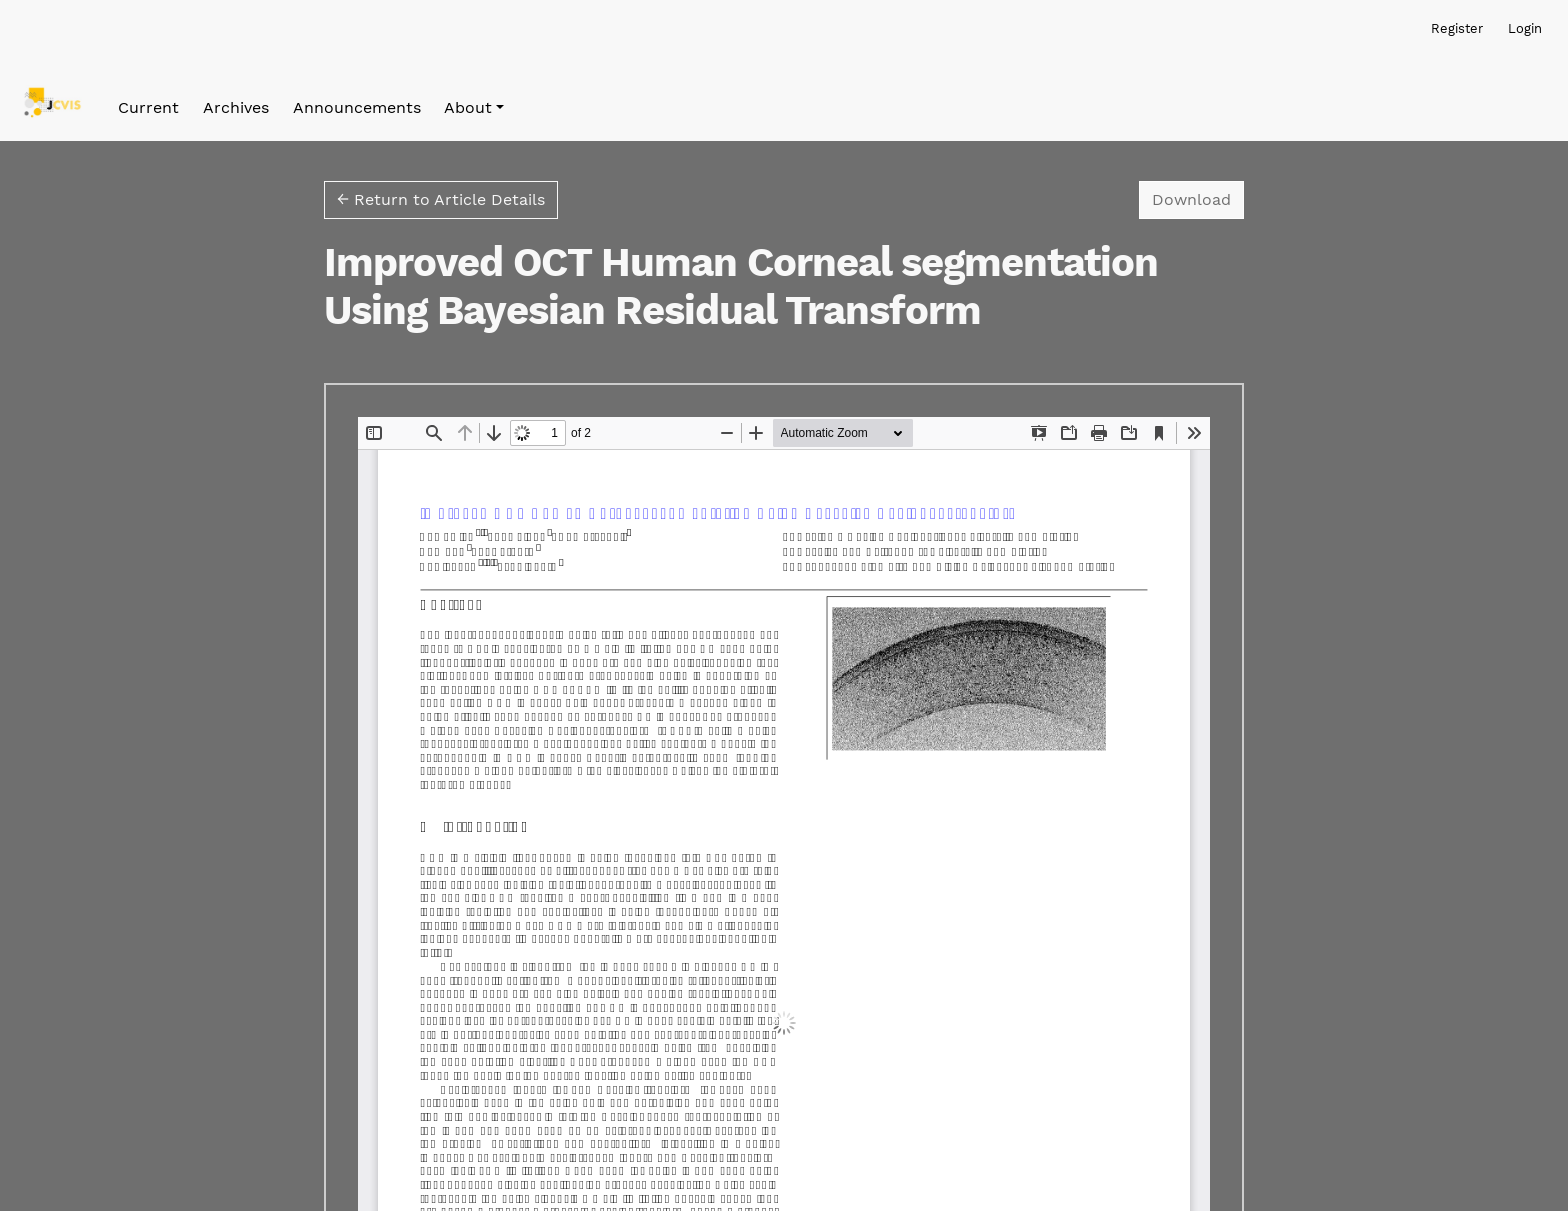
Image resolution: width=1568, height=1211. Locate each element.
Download (1198, 198)
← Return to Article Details (441, 199)
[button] (474, 108)
